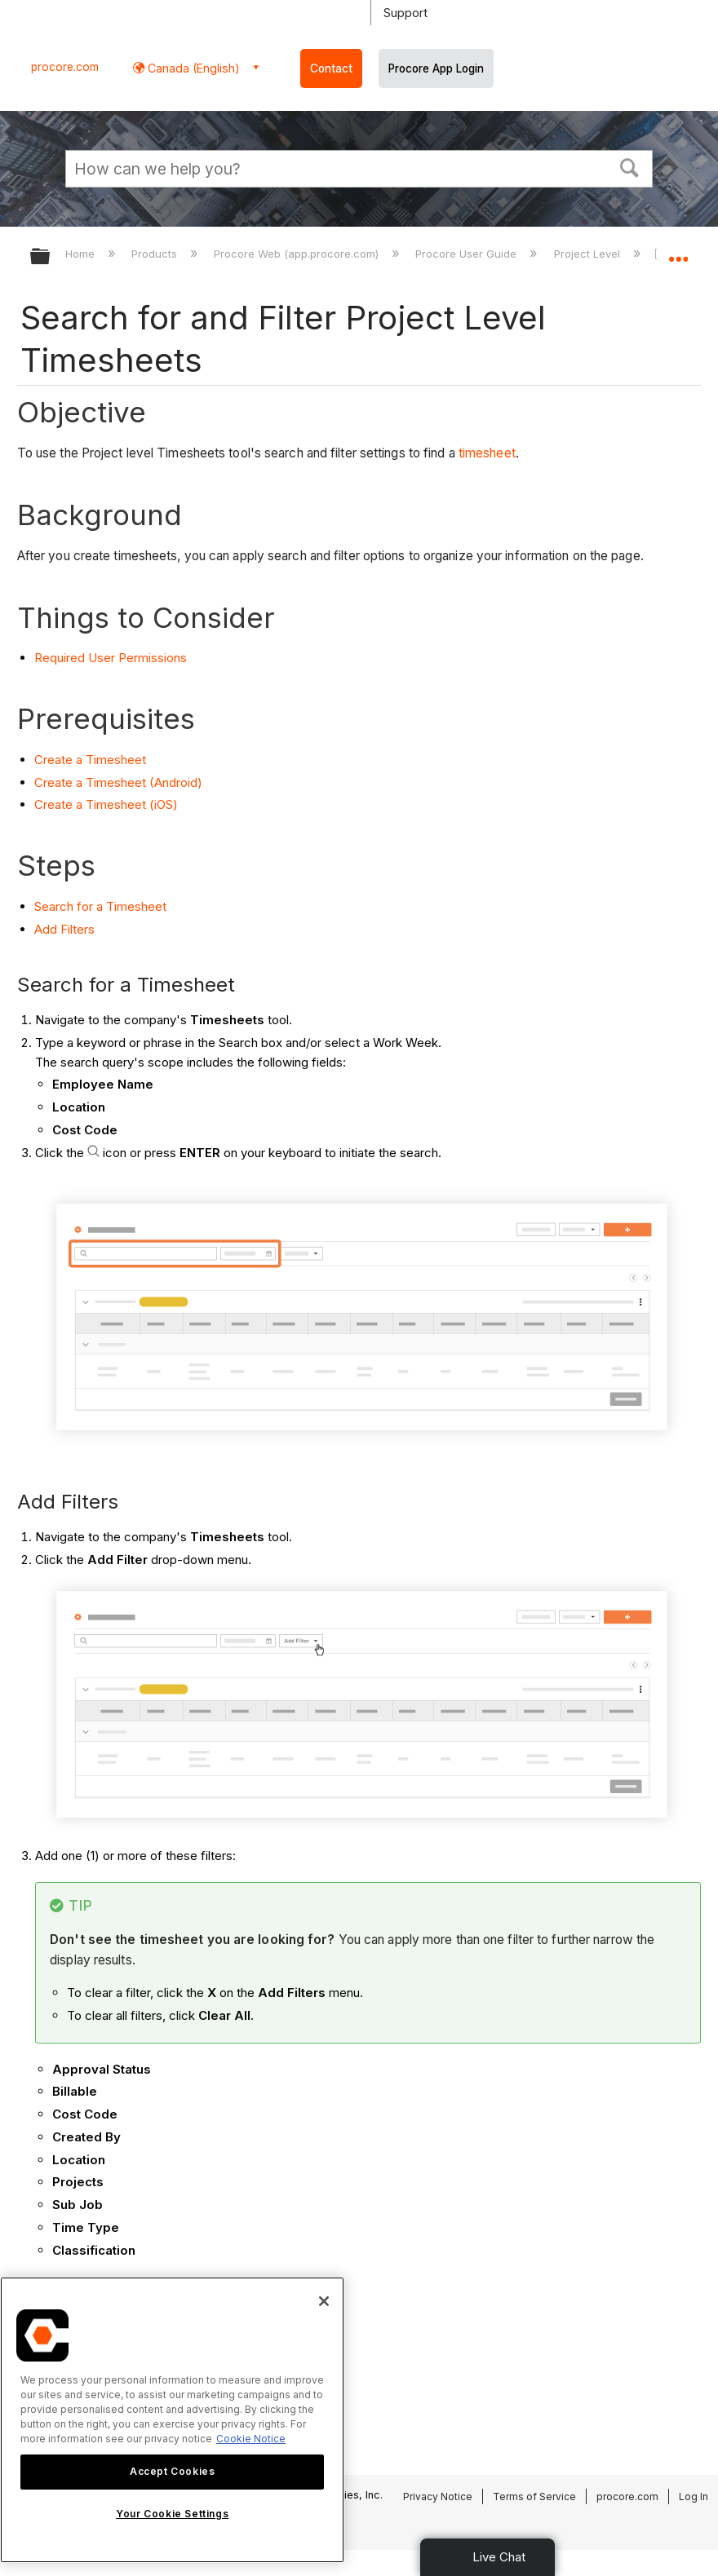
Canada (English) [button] (192, 68)
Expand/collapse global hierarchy (50, 257)
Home (81, 253)
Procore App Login (436, 68)
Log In (693, 2496)
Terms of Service (534, 2496)
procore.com (65, 66)
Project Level (588, 253)
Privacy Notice (437, 2496)
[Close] (324, 2301)
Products (155, 253)
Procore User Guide (467, 253)
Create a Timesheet (90, 759)
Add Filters (64, 929)
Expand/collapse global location (678, 251)
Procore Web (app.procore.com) (298, 253)
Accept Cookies (172, 2471)
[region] (172, 2420)
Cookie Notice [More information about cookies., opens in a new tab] (251, 2438)
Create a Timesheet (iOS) (106, 804)
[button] (630, 166)
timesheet (487, 453)
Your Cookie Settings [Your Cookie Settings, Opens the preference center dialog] (172, 2514)
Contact (331, 68)
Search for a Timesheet (100, 906)
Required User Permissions (110, 657)
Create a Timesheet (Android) (118, 782)
